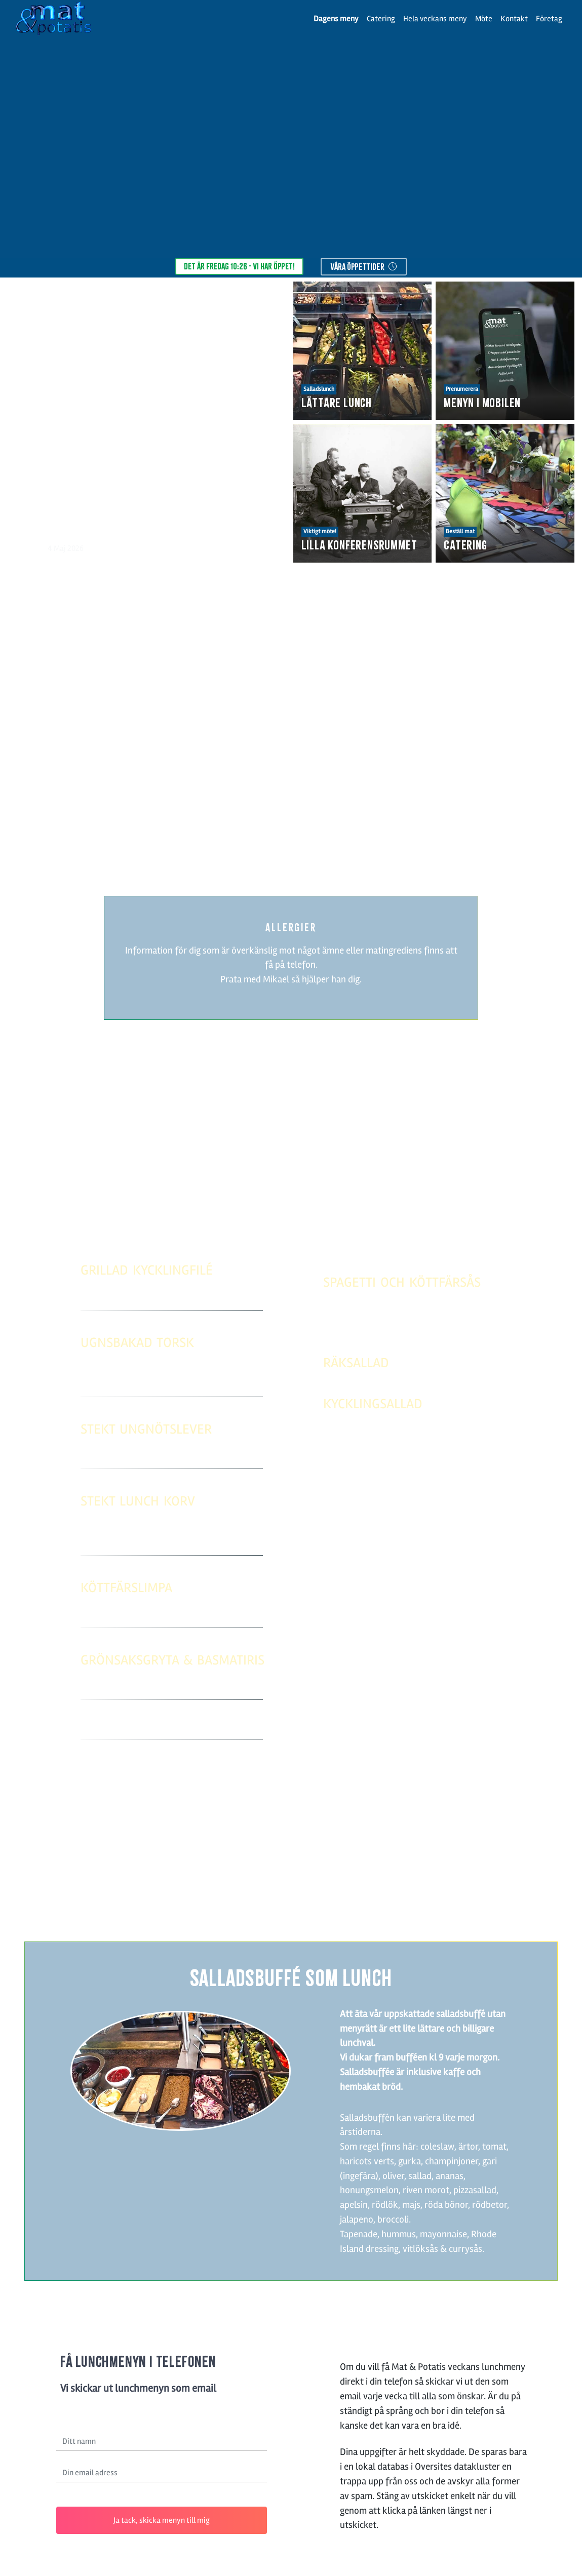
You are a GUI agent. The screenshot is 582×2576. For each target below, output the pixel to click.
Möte (483, 19)
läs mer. (386, 810)
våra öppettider (364, 267)
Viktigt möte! (319, 531)
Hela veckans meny (435, 19)
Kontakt (514, 19)
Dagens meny (336, 19)
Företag (549, 19)
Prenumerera (462, 389)
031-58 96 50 (327, 1901)
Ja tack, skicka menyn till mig (161, 2520)
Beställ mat (460, 531)
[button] (22, 422)
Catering (381, 19)
